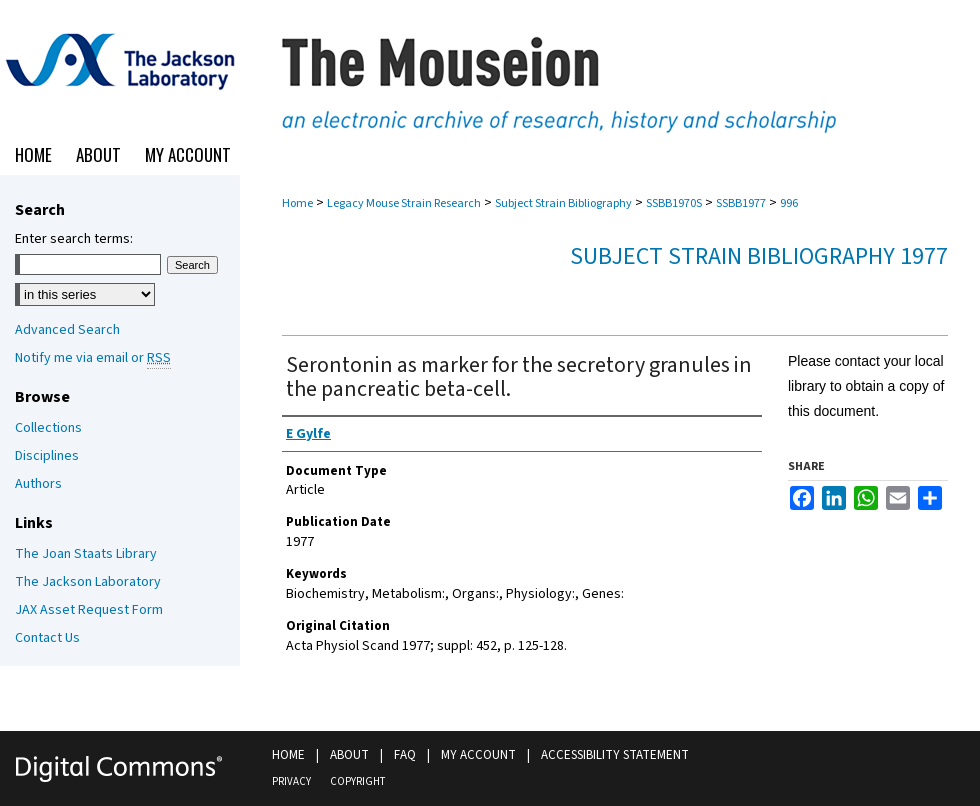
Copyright (357, 781)
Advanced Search (67, 330)
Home (297, 203)
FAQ (405, 755)
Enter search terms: (74, 239)
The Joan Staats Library (86, 554)
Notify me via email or (93, 358)
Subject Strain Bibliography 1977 (759, 256)
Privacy (291, 781)
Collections (48, 428)
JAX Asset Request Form (89, 610)
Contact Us (47, 638)
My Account (478, 755)
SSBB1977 (741, 203)
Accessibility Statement (615, 755)
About (349, 755)
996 (789, 203)
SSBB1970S (674, 203)
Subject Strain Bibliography (563, 203)
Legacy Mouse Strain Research (404, 203)
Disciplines (47, 456)
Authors (38, 484)
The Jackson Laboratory (88, 582)
